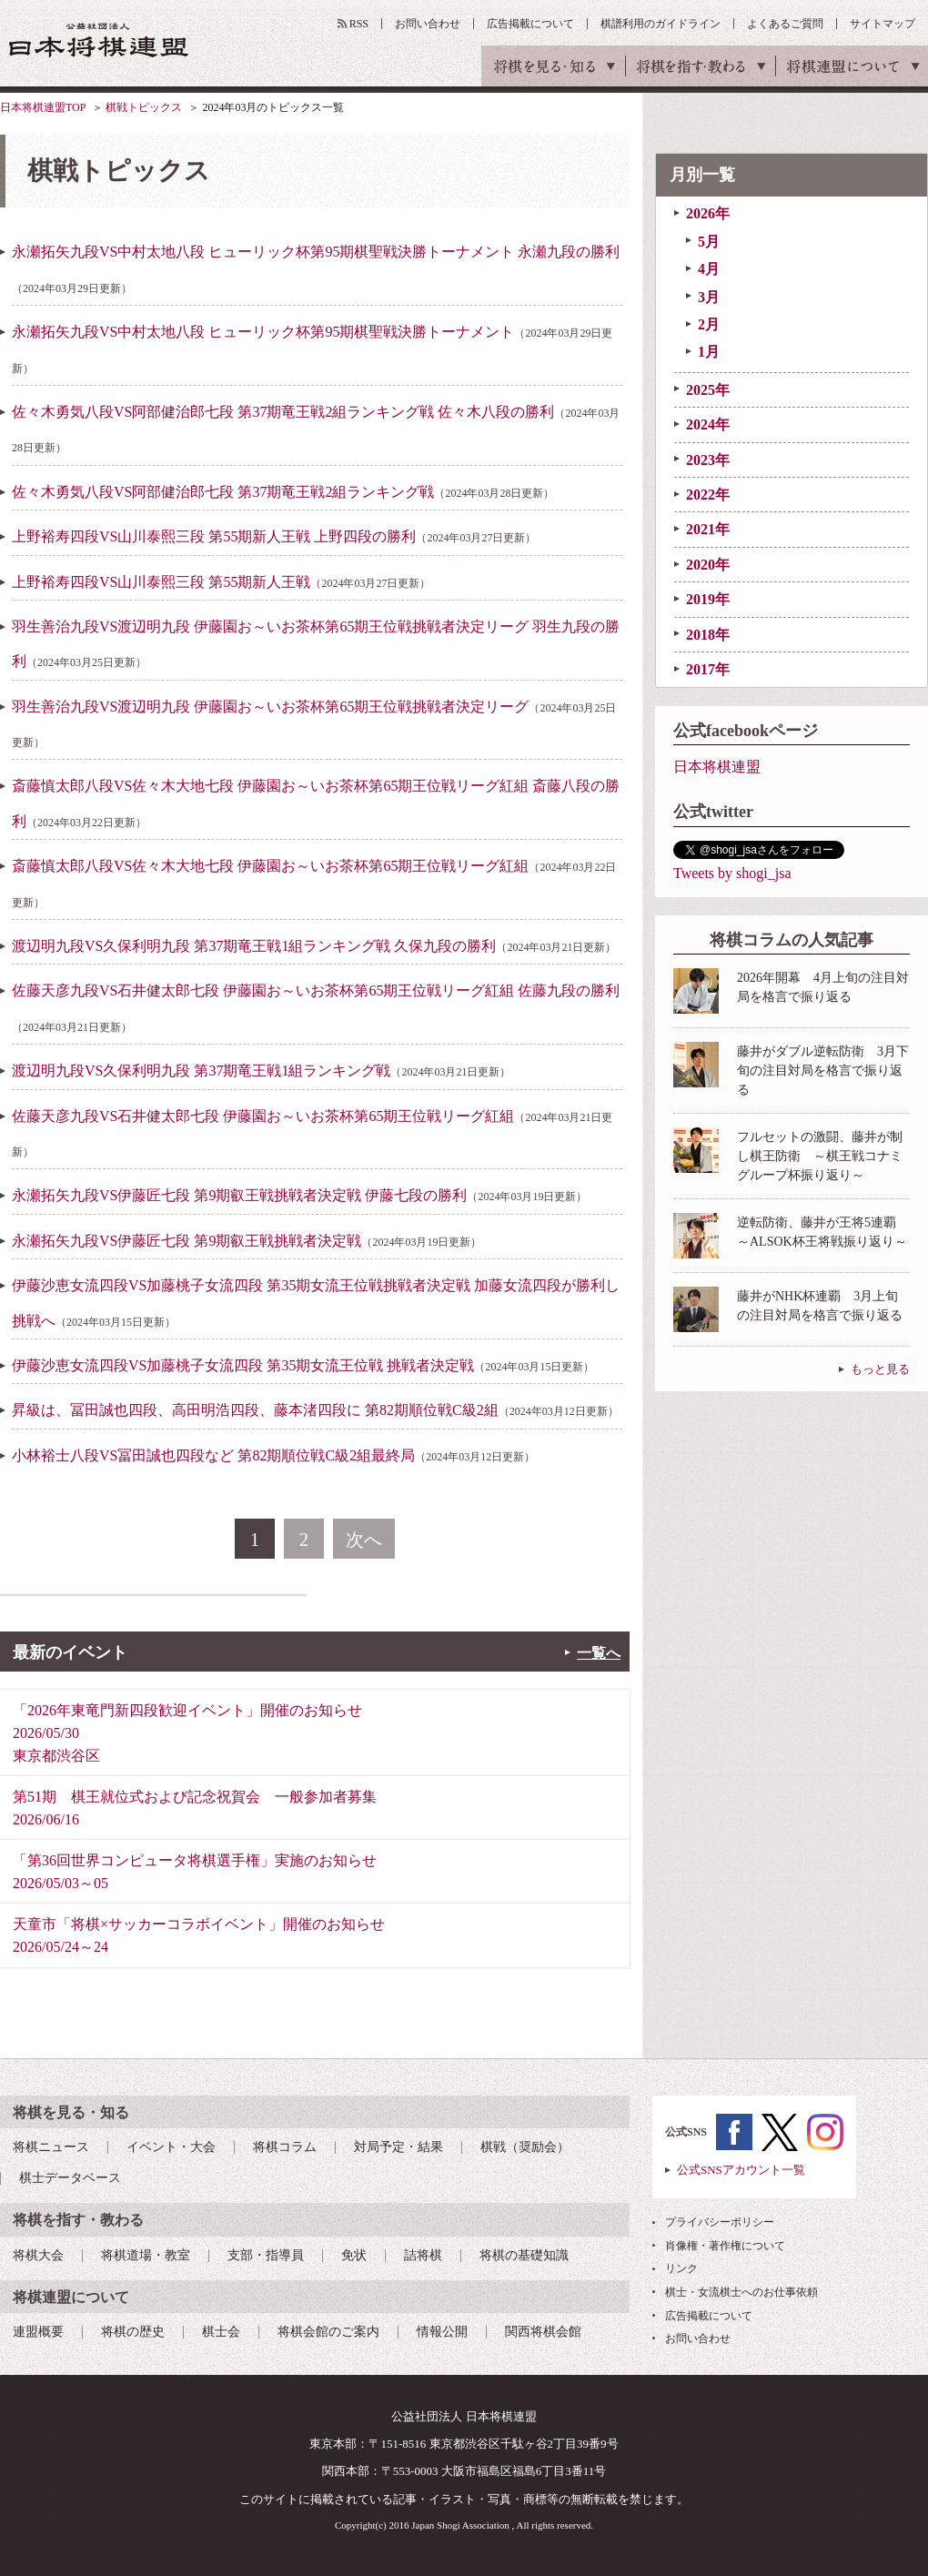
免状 (354, 2255)
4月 (709, 269)
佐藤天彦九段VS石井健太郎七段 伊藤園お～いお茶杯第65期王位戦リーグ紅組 (312, 1133)
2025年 (708, 390)
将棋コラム (285, 2147)
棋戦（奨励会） (525, 2147)
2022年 (708, 494)
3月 (709, 297)
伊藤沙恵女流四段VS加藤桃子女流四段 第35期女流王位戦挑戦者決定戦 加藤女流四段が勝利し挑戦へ (316, 1303)
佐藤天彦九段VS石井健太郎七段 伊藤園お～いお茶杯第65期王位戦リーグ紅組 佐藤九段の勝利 (316, 1008)
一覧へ (598, 1653)
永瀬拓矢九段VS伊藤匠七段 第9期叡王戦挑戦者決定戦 (246, 1240)
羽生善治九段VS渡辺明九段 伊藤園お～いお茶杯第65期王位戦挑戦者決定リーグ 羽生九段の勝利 (316, 644)
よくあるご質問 (785, 23)
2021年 (708, 529)
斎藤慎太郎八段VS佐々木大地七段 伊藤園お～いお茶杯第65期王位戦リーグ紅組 (314, 883)
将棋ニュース (51, 2147)
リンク (681, 2268)
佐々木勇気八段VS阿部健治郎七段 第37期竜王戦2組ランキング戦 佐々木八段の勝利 (316, 429)
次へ (364, 1540)
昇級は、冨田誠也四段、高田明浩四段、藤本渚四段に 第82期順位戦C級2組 (315, 1410)
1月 (709, 351)
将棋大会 (38, 2255)
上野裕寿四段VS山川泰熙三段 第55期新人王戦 (221, 582)
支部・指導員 (265, 2255)
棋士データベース (70, 2178)
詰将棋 (423, 2255)
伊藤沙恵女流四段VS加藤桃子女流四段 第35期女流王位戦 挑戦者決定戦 (303, 1365)
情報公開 (442, 2332)
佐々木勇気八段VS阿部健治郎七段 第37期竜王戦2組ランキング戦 (283, 492)
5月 (709, 241)
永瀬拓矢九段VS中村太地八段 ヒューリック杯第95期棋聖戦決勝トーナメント (312, 349)
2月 (709, 324)
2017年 (708, 669)
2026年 (708, 213)
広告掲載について (530, 23)
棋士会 (221, 2332)
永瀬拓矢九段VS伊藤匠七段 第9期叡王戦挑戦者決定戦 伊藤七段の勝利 (299, 1195)
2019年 (708, 599)
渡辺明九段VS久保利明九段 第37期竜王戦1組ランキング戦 (261, 1070)
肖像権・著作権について (725, 2245)
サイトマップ (882, 23)
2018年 (708, 634)
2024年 (708, 424)
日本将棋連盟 (717, 766)
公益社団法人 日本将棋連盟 (99, 39)
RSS (358, 23)
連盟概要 (38, 2332)
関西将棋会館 (543, 2332)
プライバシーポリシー (719, 2222)
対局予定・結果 (398, 2147)
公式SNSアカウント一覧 (741, 2170)
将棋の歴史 (133, 2332)
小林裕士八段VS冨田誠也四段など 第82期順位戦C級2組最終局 (273, 1455)
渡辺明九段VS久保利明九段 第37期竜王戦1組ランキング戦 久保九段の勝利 (314, 946)
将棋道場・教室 (145, 2255)
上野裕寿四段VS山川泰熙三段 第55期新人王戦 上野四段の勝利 (274, 536)
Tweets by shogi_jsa (732, 873)
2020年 (708, 564)
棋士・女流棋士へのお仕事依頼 (741, 2292)
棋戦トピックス (144, 107)
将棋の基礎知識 (524, 2255)
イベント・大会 (171, 2147)
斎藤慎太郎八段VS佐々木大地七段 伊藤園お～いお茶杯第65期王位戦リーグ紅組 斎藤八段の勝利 (316, 803)
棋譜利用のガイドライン (660, 23)
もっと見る (880, 1369)
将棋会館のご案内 (328, 2332)
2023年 (708, 460)
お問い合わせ (427, 23)
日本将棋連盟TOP (43, 107)
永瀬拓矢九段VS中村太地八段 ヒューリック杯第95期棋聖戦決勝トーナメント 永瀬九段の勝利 (316, 269)
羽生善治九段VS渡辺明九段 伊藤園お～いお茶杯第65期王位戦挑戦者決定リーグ (314, 724)
